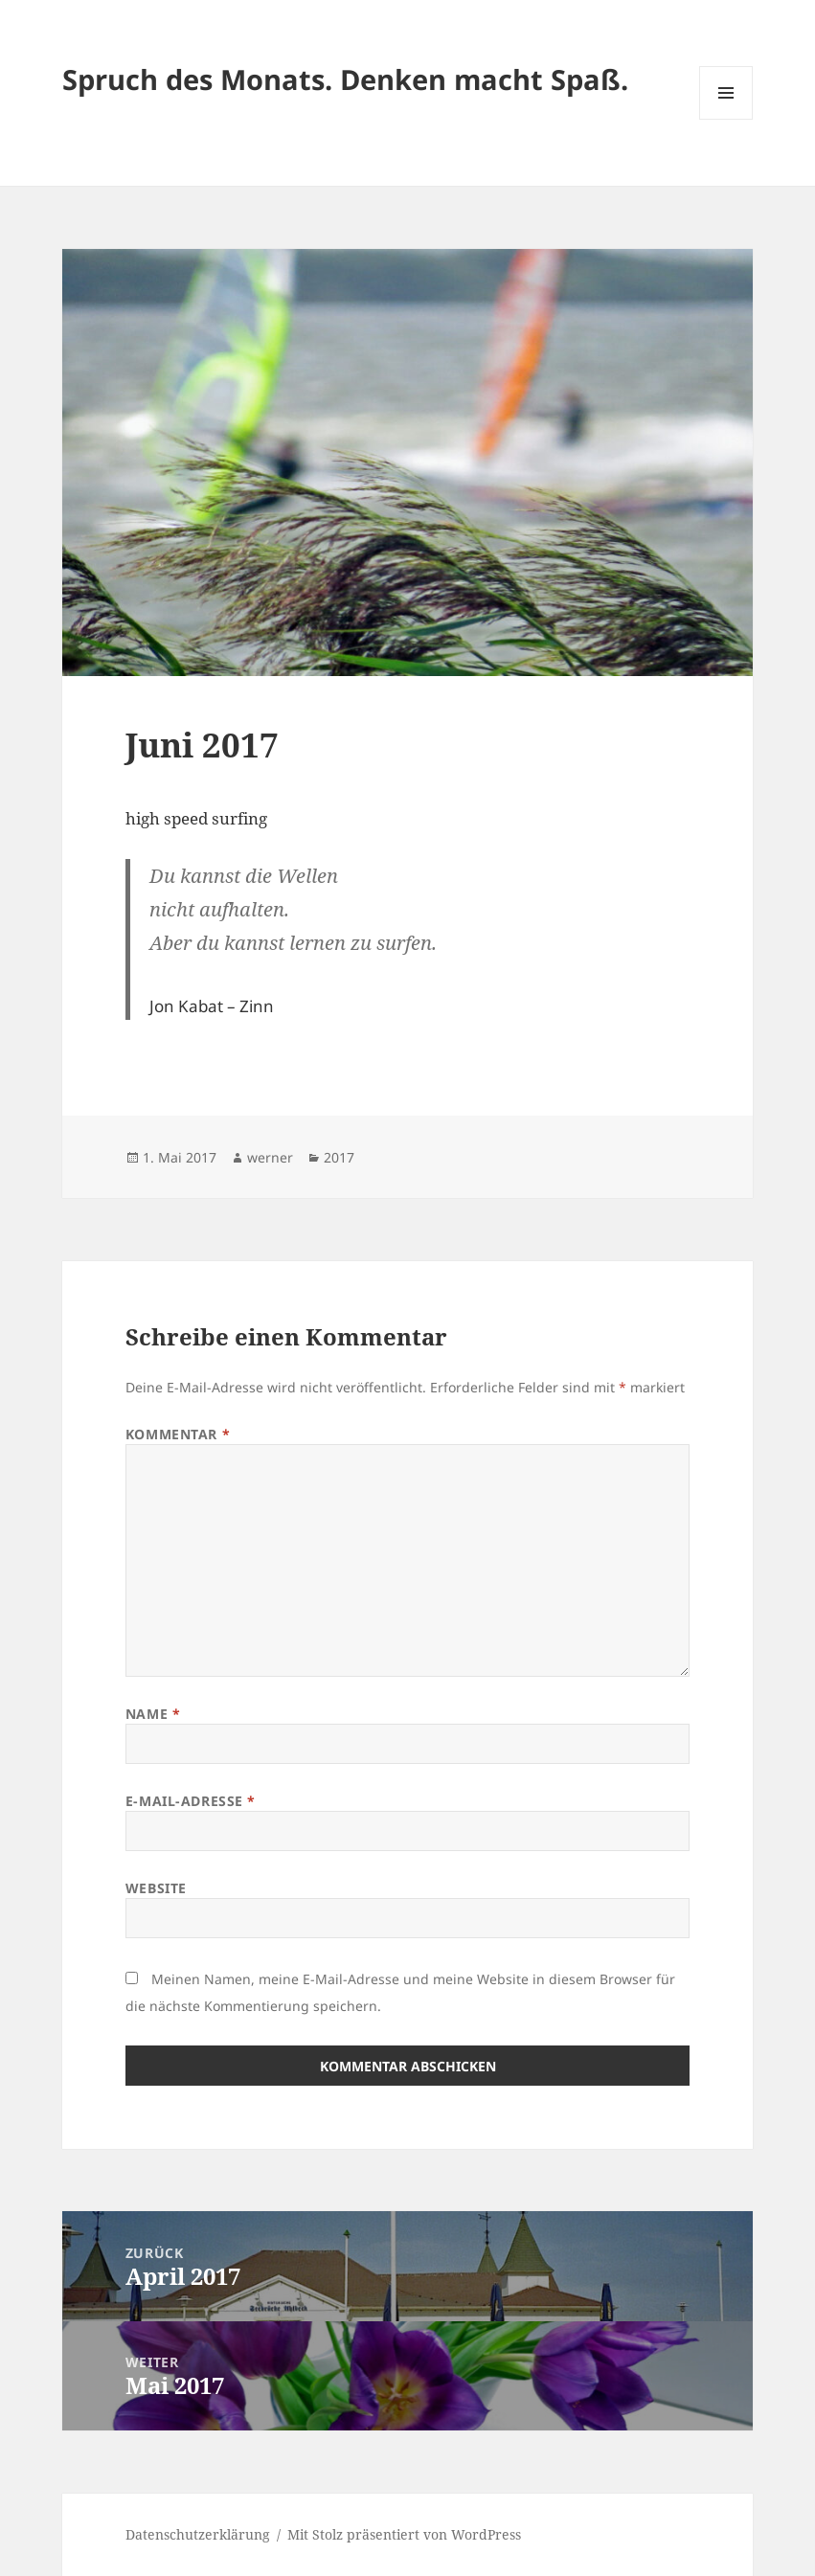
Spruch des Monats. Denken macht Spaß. (345, 79)
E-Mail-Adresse (190, 1801)
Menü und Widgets (726, 119)
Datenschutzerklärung (197, 2534)
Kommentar (177, 1434)
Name (152, 1714)
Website (156, 1888)
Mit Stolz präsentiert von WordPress (404, 2534)
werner (270, 1157)
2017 (339, 1157)
